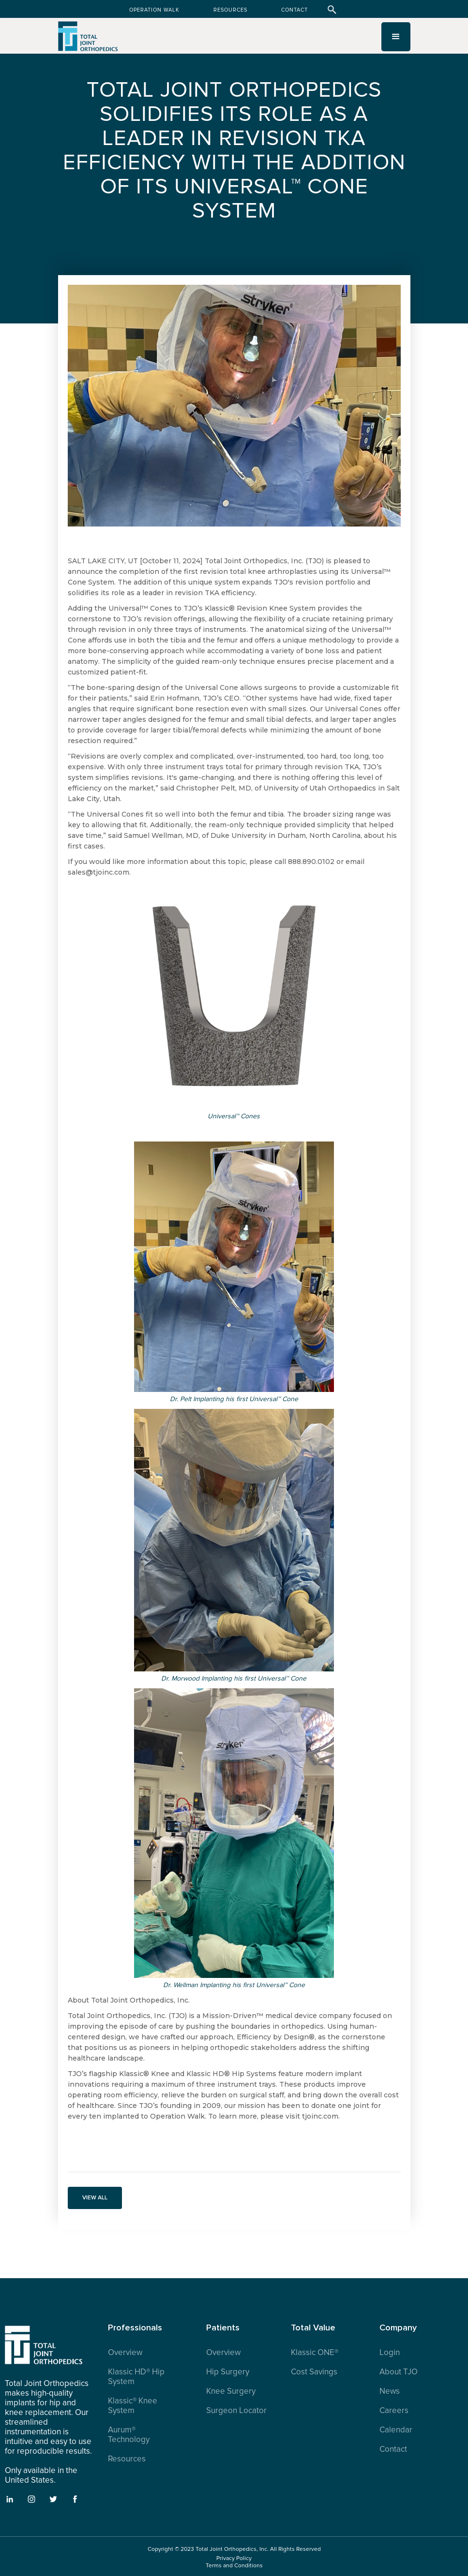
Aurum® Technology (129, 2434)
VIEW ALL (94, 2197)
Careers (393, 2410)
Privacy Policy (234, 2558)
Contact (393, 2449)
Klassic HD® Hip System (136, 2376)
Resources (127, 2459)
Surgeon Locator (236, 2410)
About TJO (398, 2372)
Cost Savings (314, 2372)
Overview (125, 2352)
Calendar (395, 2430)
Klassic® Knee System (132, 2405)
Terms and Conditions (234, 2565)
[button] (395, 36)
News (389, 2391)
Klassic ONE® (314, 2352)
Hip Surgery (227, 2372)
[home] (88, 40)
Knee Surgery (231, 2391)
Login (389, 2352)
